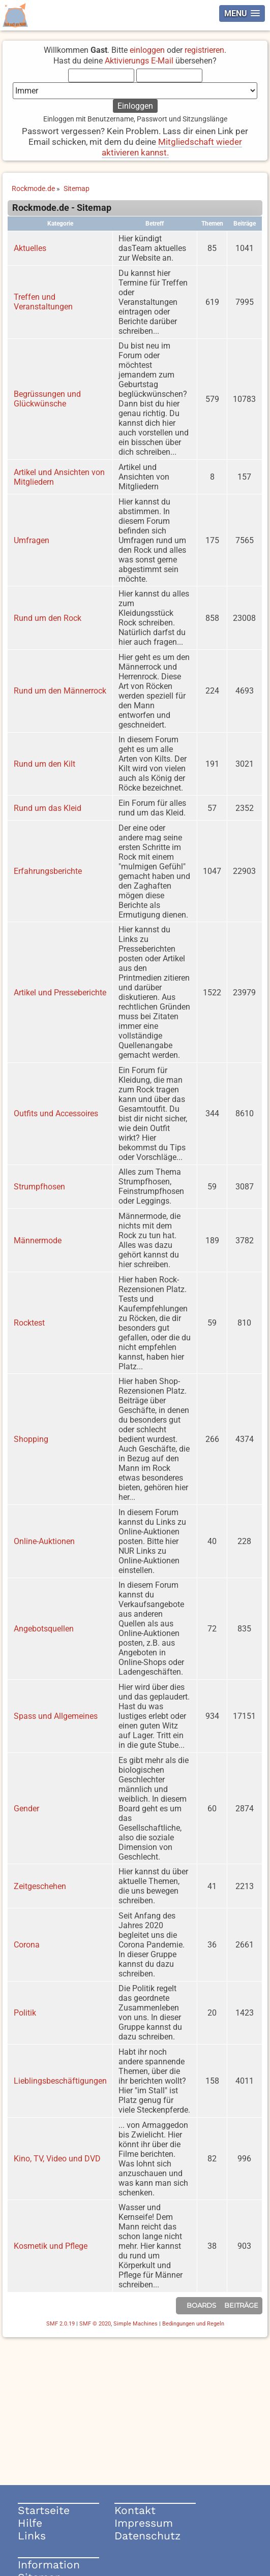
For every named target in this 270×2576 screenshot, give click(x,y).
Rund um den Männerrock (60, 691)
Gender (26, 1808)
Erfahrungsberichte (48, 871)
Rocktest (29, 1323)
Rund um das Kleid (47, 808)
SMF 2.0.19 (60, 2323)
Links (32, 2535)
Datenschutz (147, 2535)
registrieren (204, 50)
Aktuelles (30, 248)
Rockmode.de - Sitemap (61, 208)
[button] (242, 13)
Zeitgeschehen (40, 1886)
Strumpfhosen (39, 1186)
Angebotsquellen (44, 1628)
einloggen (147, 50)
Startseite (44, 2510)
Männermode (38, 1240)
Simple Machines (135, 2323)
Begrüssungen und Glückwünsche (47, 399)
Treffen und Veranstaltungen (43, 301)
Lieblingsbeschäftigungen (60, 2081)
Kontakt (135, 2510)
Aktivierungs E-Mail (139, 61)
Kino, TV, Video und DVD (57, 2158)
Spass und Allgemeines (56, 1716)
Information (49, 2564)
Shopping (31, 1439)
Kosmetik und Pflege (50, 2246)
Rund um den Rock (47, 618)
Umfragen (31, 540)
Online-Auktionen (44, 1541)
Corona (27, 1945)
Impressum (143, 2523)
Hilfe (30, 2523)
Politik (25, 2013)
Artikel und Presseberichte (60, 992)
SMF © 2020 (95, 2323)
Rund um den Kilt (44, 764)
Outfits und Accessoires (56, 1113)
